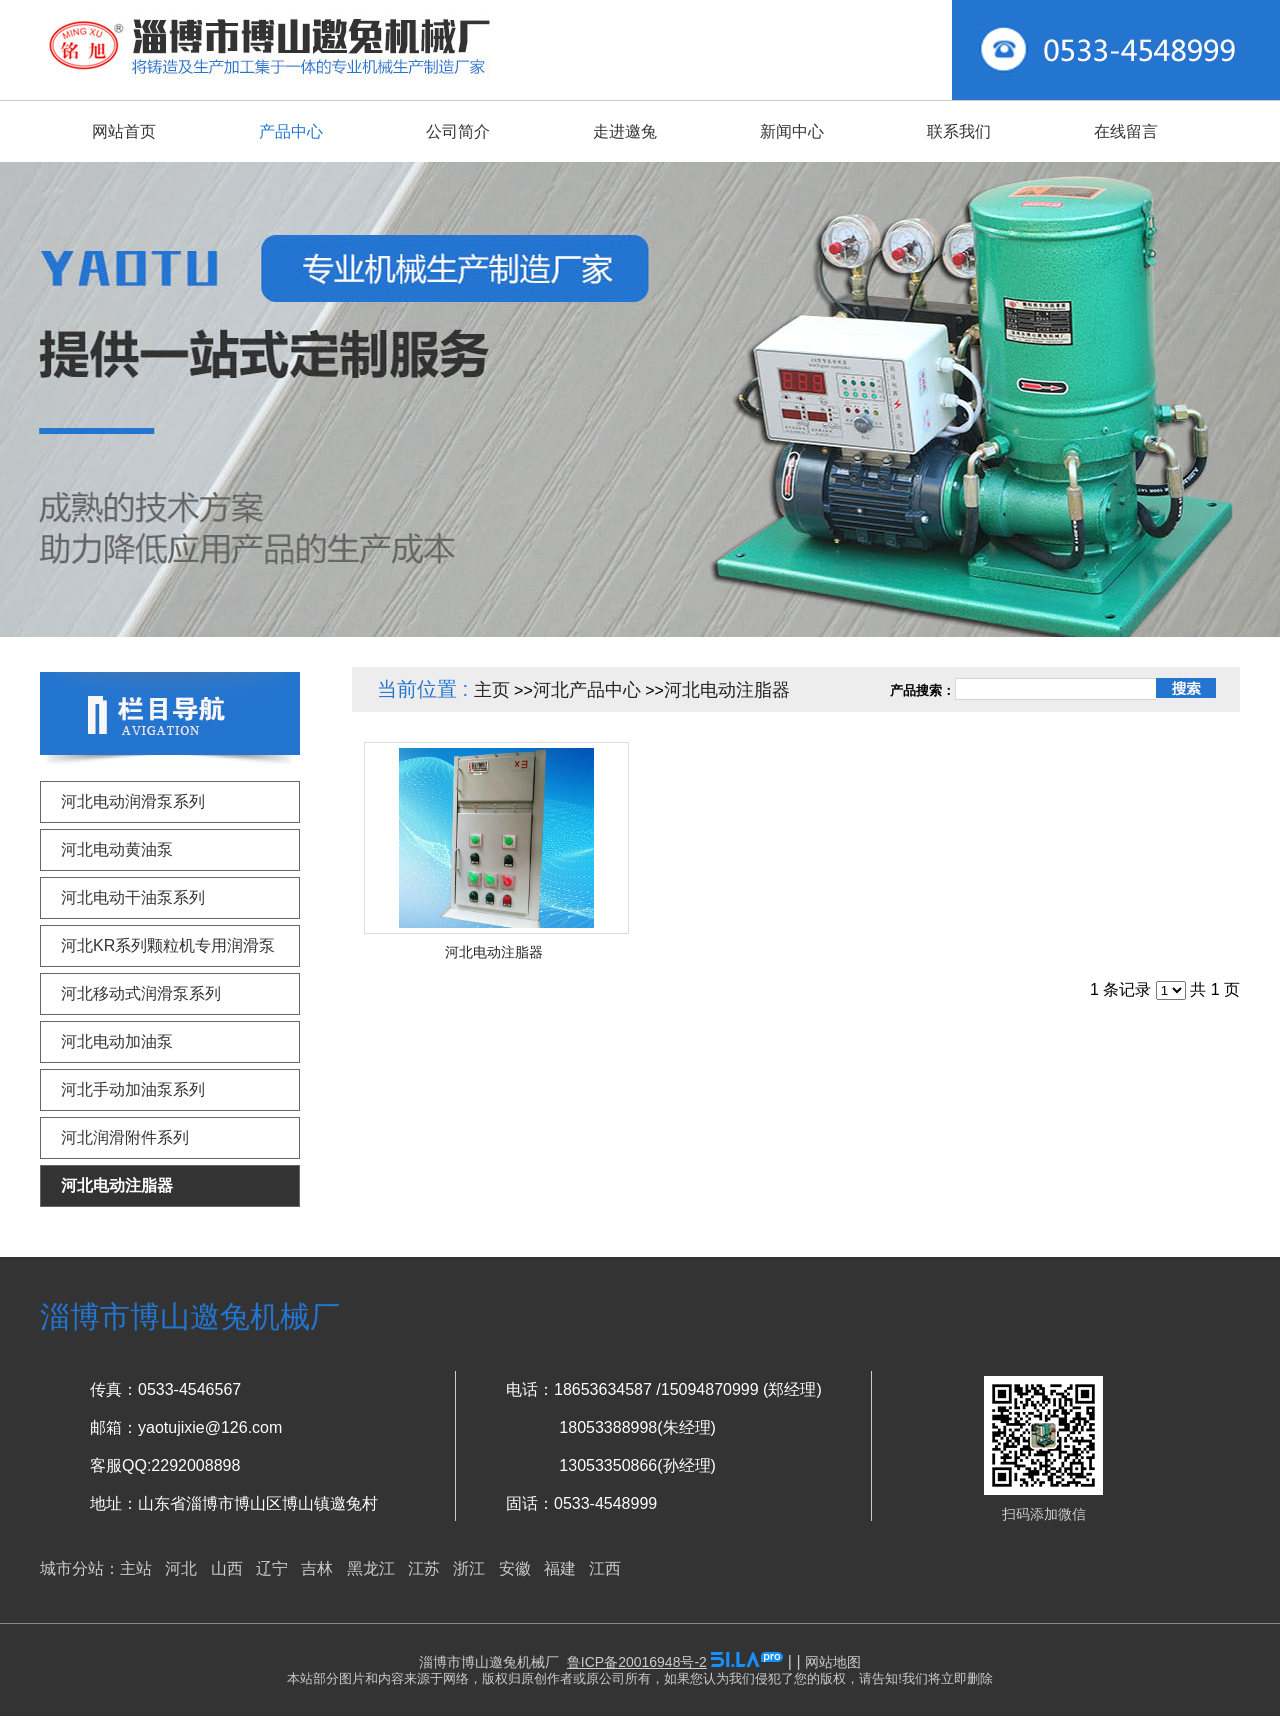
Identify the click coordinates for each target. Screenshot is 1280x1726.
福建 (560, 1568)
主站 (136, 1568)
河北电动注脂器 (727, 690)
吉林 (317, 1568)
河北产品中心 (587, 690)
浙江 (469, 1568)
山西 (227, 1568)
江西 (605, 1568)
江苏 (424, 1568)
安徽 (515, 1568)
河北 (181, 1568)
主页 (492, 690)
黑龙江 (371, 1568)
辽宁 (272, 1568)
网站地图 (833, 1662)
